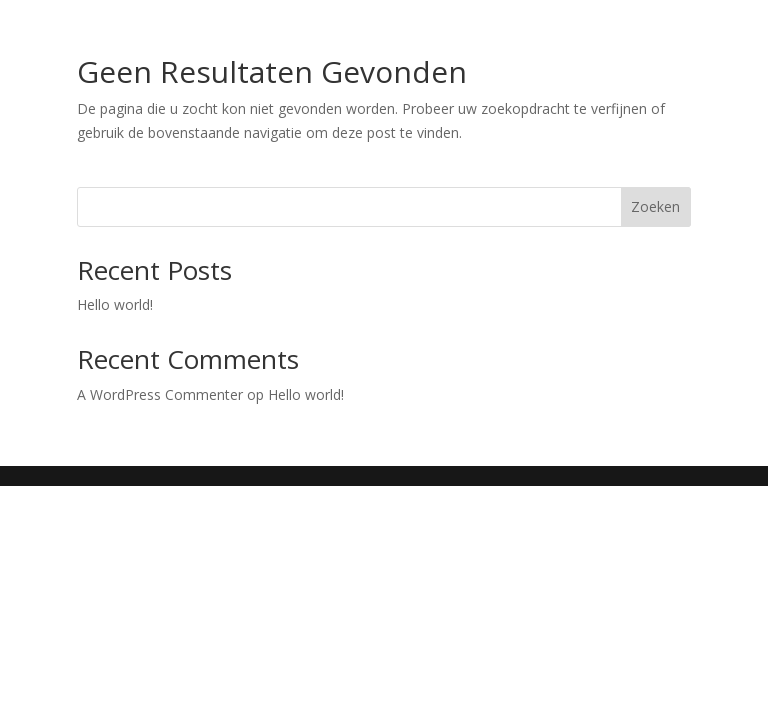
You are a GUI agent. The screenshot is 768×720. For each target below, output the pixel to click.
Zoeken (655, 206)
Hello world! (115, 304)
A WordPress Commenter (160, 394)
